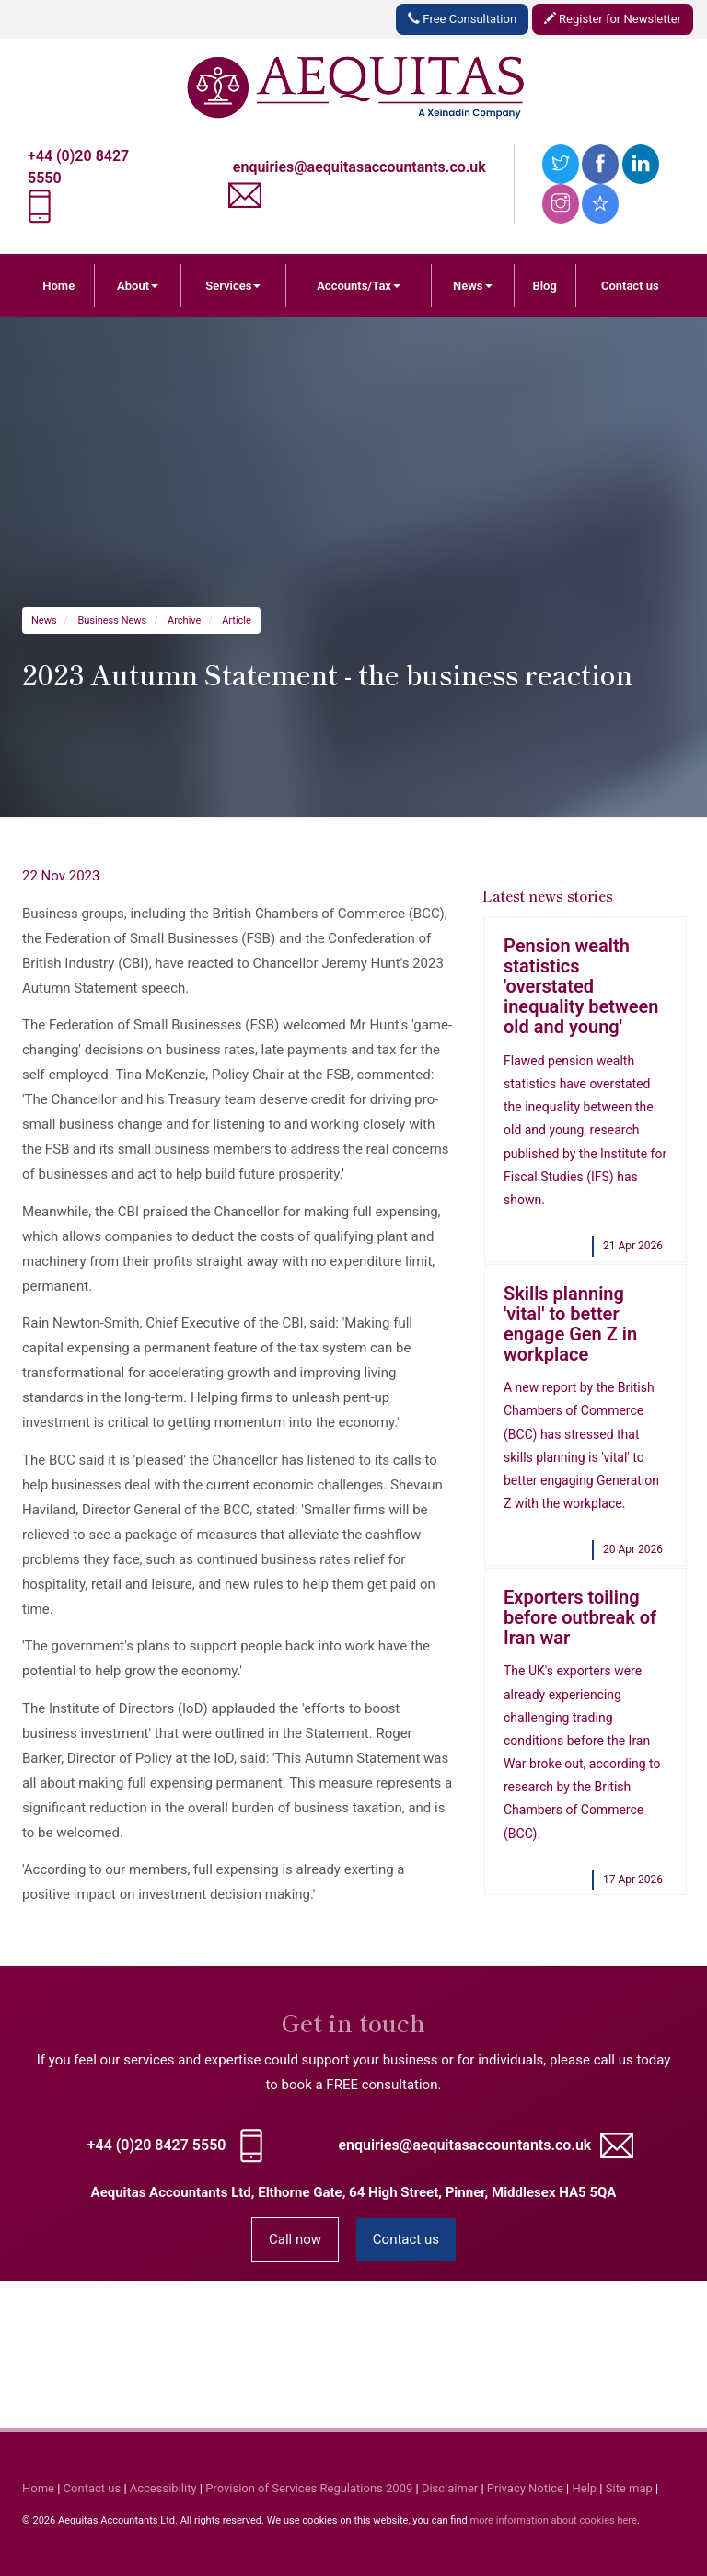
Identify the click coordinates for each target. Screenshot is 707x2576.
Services (233, 286)
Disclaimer (450, 2488)
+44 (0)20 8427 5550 (156, 2145)
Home (58, 286)
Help (585, 2488)
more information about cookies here (552, 2520)
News (472, 286)
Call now (295, 2239)
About (137, 286)
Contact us (630, 286)
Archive (184, 621)
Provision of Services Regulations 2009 (308, 2488)
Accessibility (163, 2488)
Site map (629, 2488)
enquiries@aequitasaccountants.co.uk (359, 167)
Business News (111, 621)
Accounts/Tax (358, 286)
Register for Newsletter (612, 19)
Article (236, 621)
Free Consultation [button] (462, 19)
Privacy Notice (525, 2488)
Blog (544, 286)
